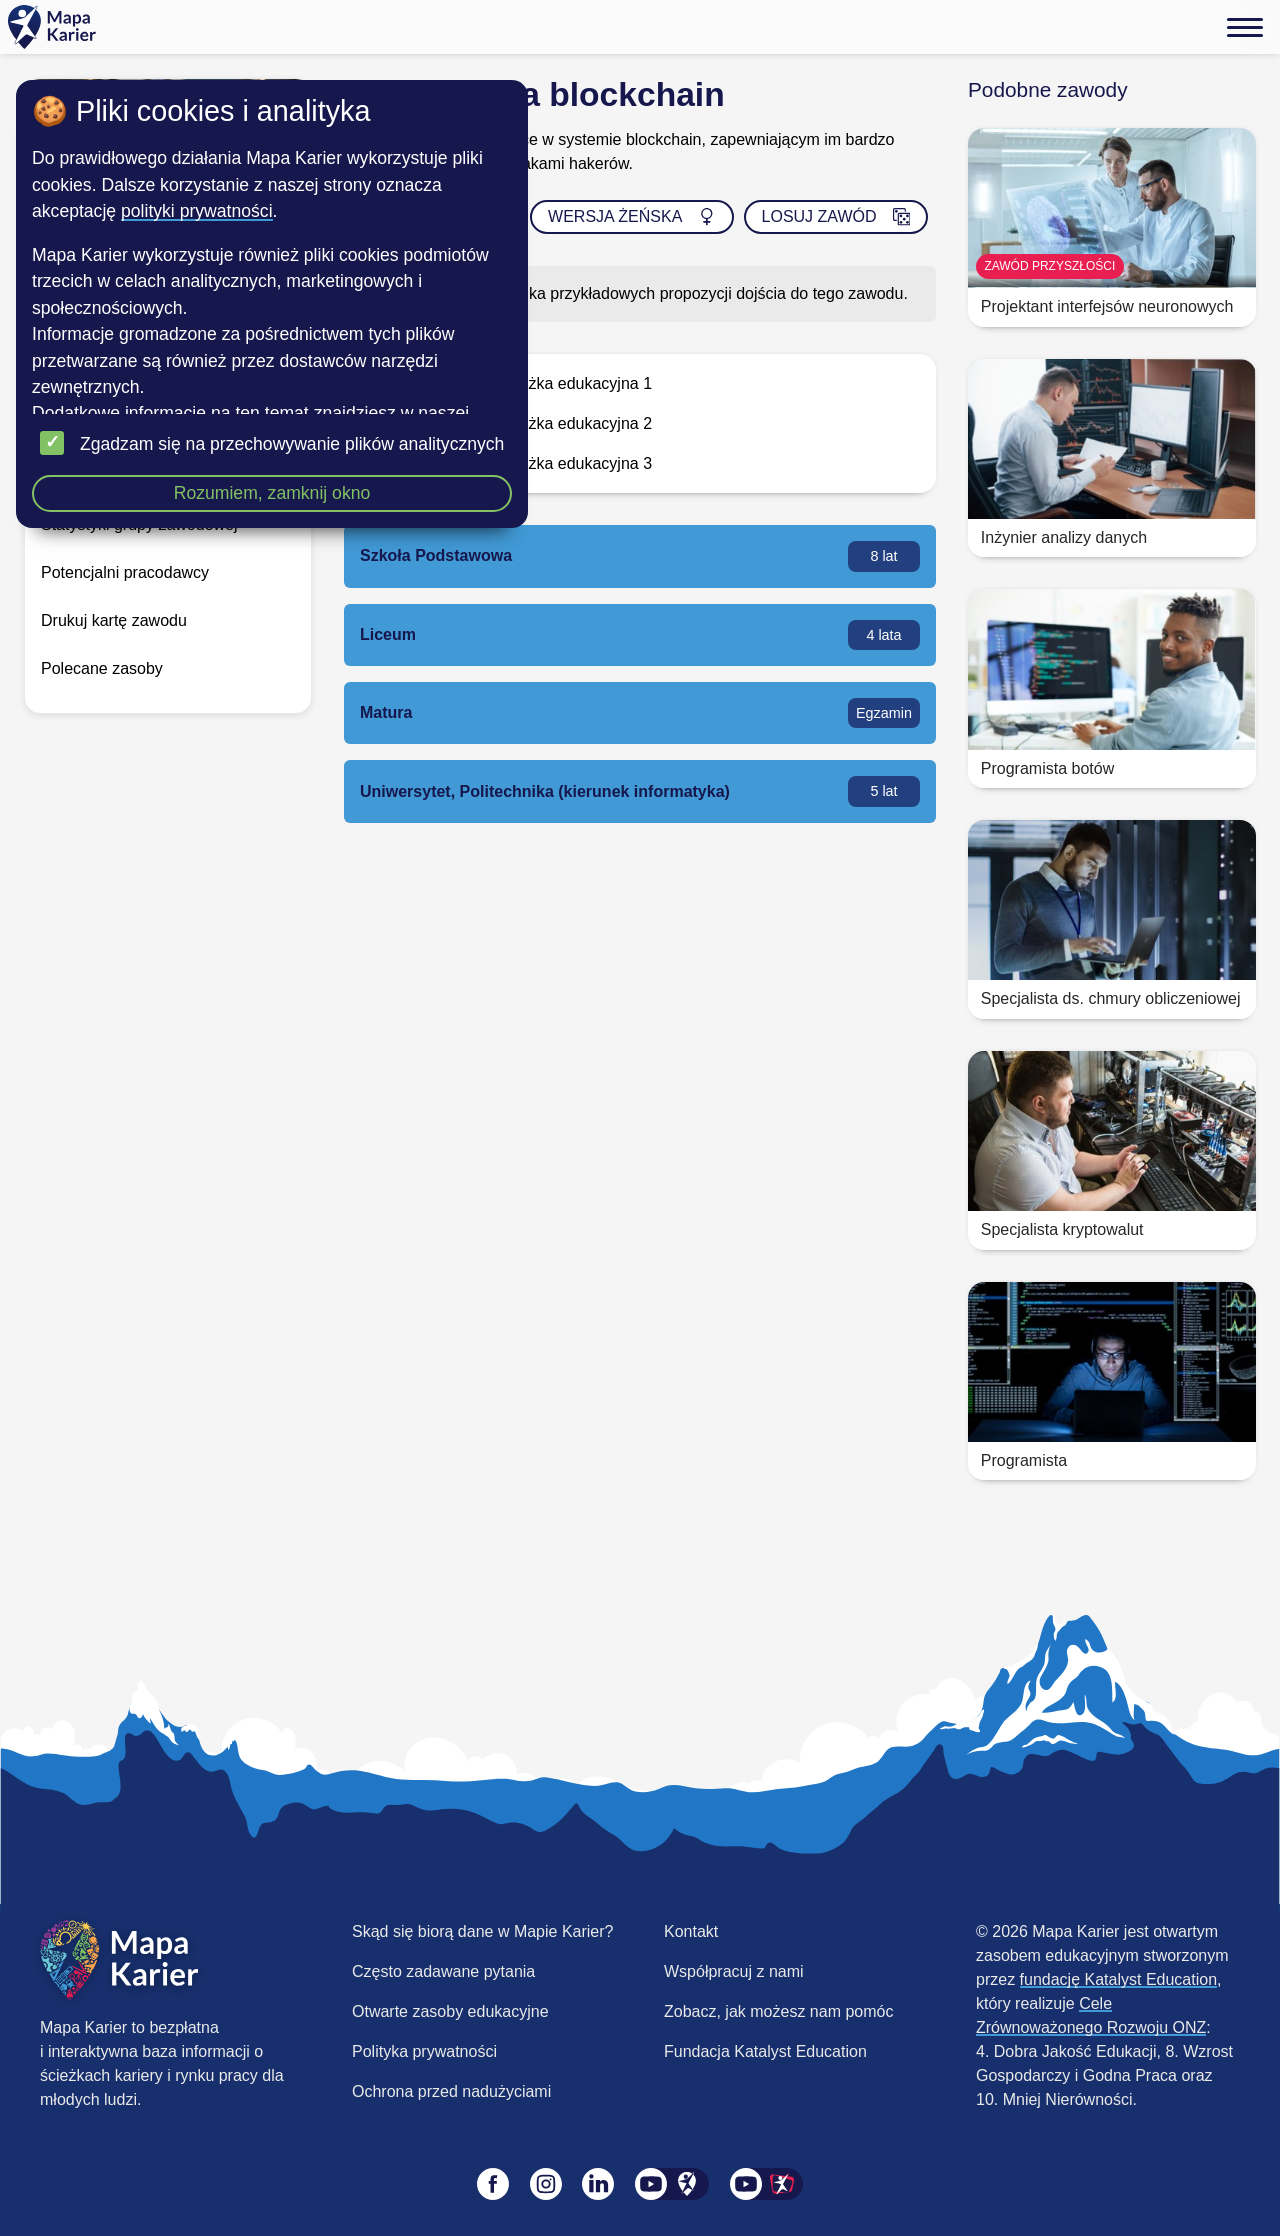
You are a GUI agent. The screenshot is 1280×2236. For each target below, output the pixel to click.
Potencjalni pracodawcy (125, 572)
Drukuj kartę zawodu (114, 620)
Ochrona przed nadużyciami (451, 2091)
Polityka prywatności (424, 2051)
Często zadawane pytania (443, 1971)
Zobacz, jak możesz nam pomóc (778, 2011)
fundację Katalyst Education (1118, 1979)
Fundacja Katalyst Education (765, 2051)
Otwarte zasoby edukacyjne (450, 2011)
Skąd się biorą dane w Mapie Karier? (482, 1931)
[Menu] (1245, 27)
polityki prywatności (197, 211)
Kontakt (691, 1931)
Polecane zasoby (102, 668)
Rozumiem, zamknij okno (272, 493)
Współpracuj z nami (734, 1971)
